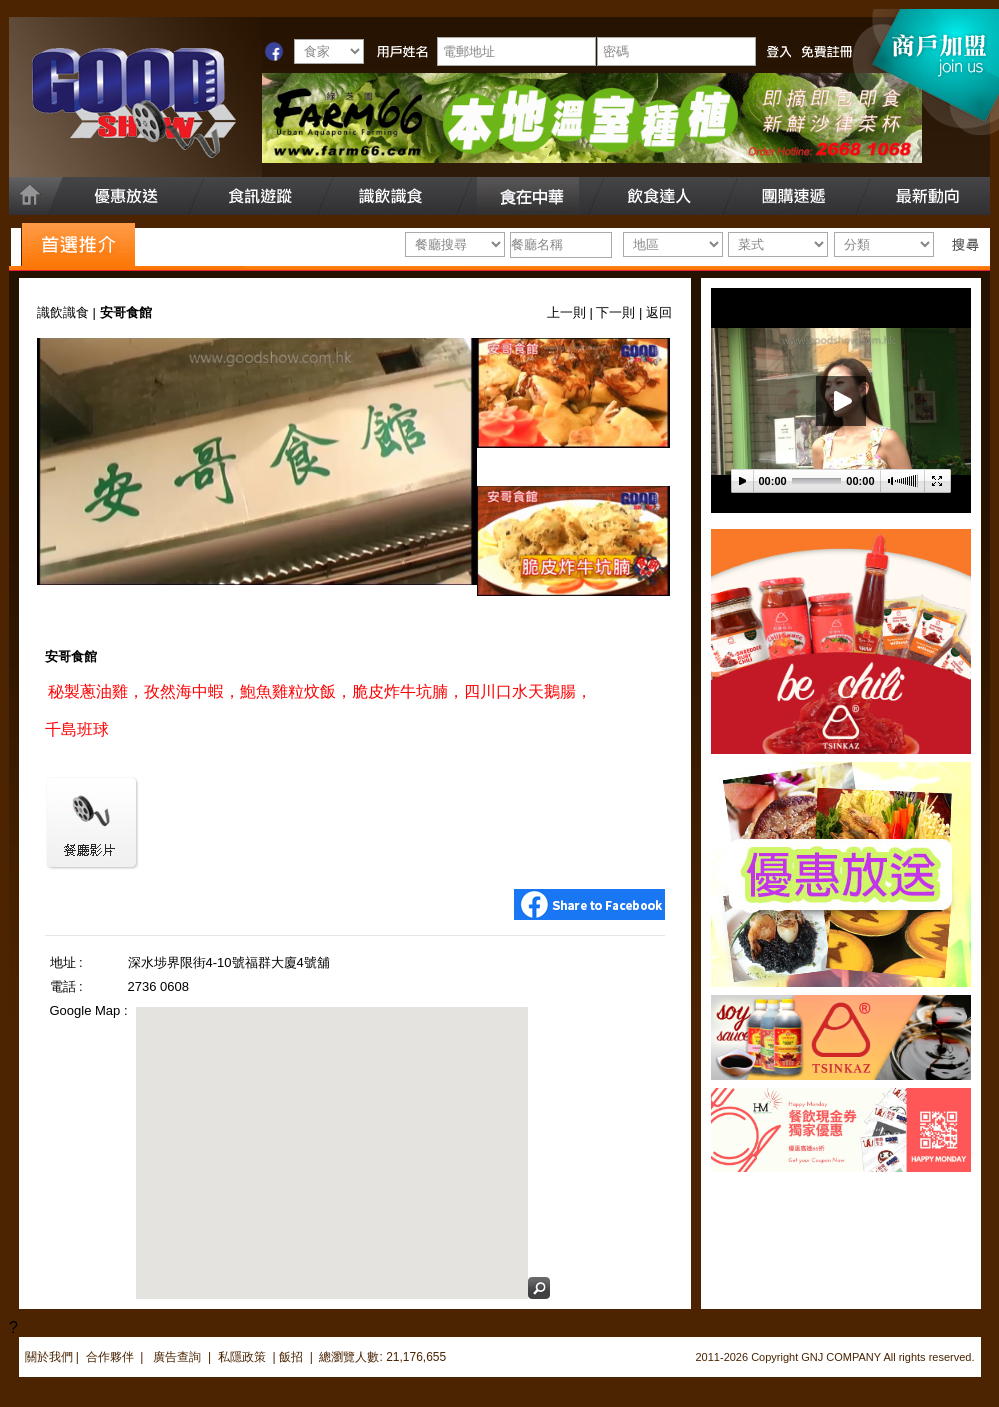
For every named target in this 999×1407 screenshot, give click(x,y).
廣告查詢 (178, 1357)
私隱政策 (242, 1357)
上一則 (566, 312)
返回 (659, 312)
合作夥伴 (110, 1357)
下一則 (615, 312)
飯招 (291, 1357)
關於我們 (49, 1357)
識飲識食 (63, 312)
